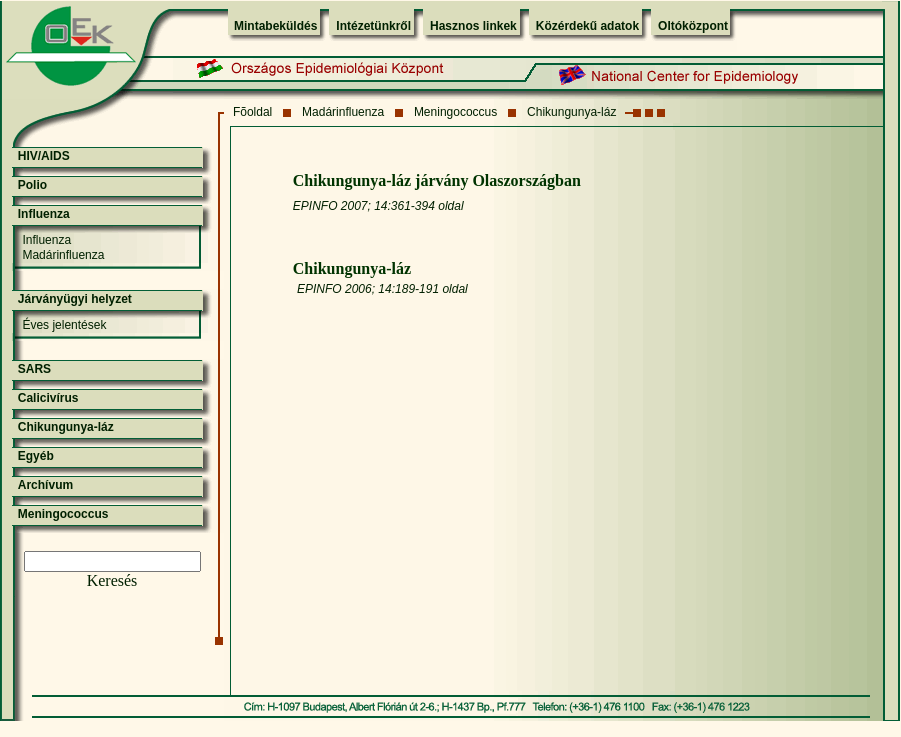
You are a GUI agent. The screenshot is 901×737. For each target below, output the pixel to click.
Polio (32, 185)
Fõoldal (252, 112)
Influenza (44, 214)
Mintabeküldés (275, 26)
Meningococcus (455, 112)
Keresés (112, 580)
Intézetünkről (373, 26)
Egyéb (36, 456)
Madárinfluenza (343, 112)
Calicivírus (48, 398)
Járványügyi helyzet (75, 299)
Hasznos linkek (473, 26)
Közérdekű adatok (587, 26)
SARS (34, 369)
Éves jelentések (64, 325)
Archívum (45, 485)
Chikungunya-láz (571, 112)
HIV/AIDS (44, 156)
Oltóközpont (693, 26)
